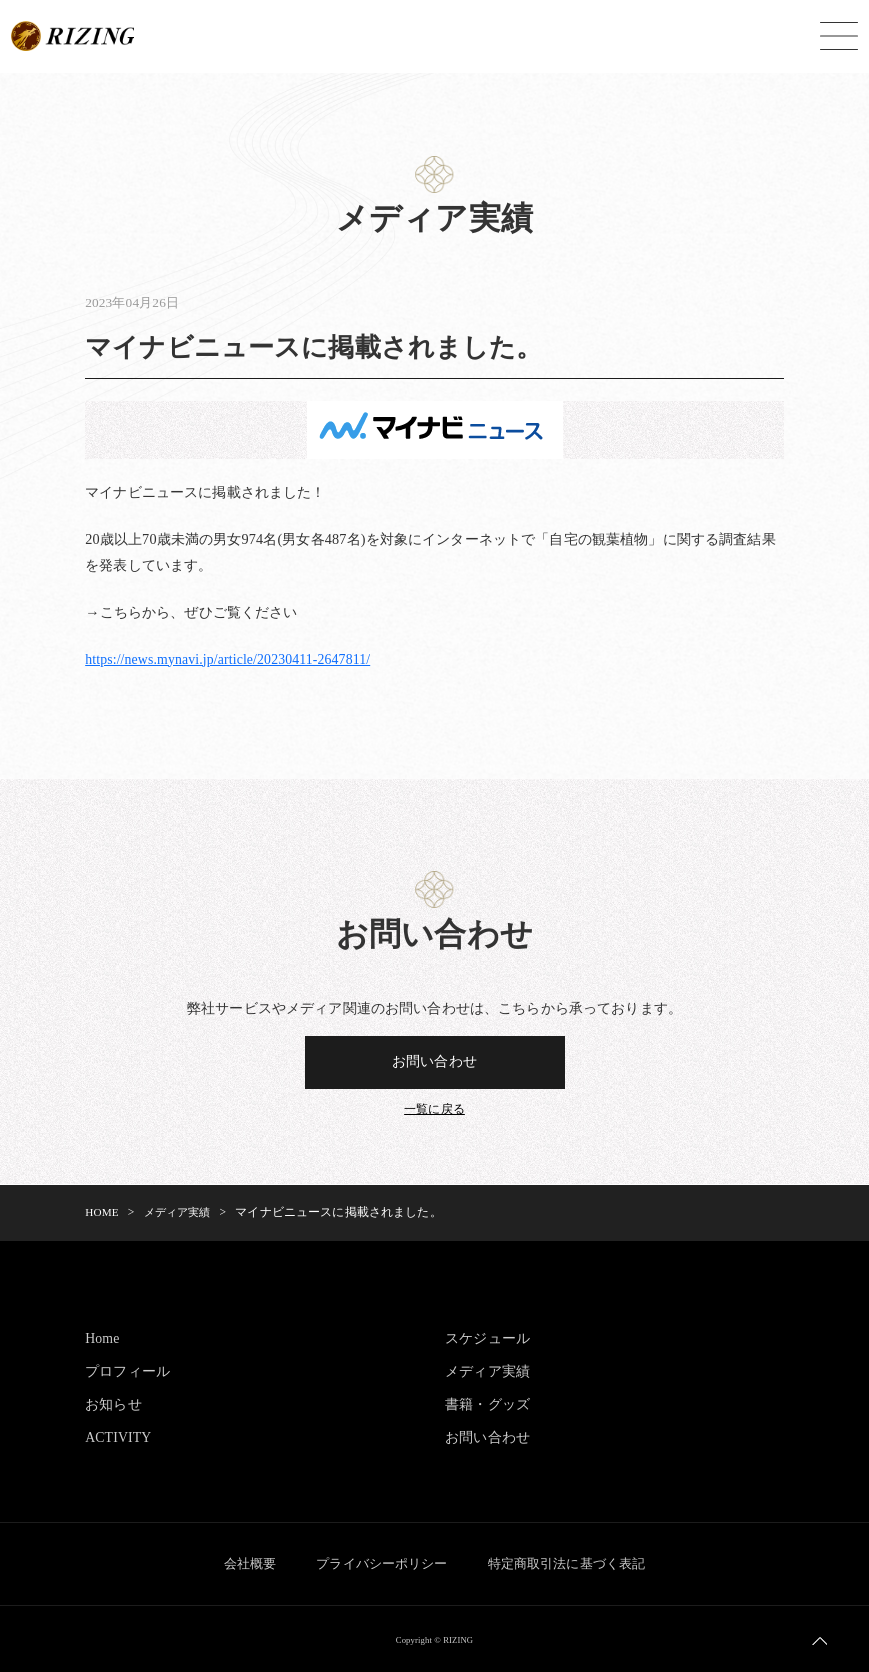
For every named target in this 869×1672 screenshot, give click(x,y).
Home (102, 1338)
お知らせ (113, 1404)
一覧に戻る (434, 1110)
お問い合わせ (434, 1062)
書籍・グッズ (487, 1404)
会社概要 (240, 1562)
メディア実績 (487, 1371)
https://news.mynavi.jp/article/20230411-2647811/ (232, 659)
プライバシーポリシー (381, 1562)
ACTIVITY (119, 1437)
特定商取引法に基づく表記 (576, 1562)
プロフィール (127, 1371)
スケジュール (487, 1338)
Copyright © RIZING (435, 1638)
